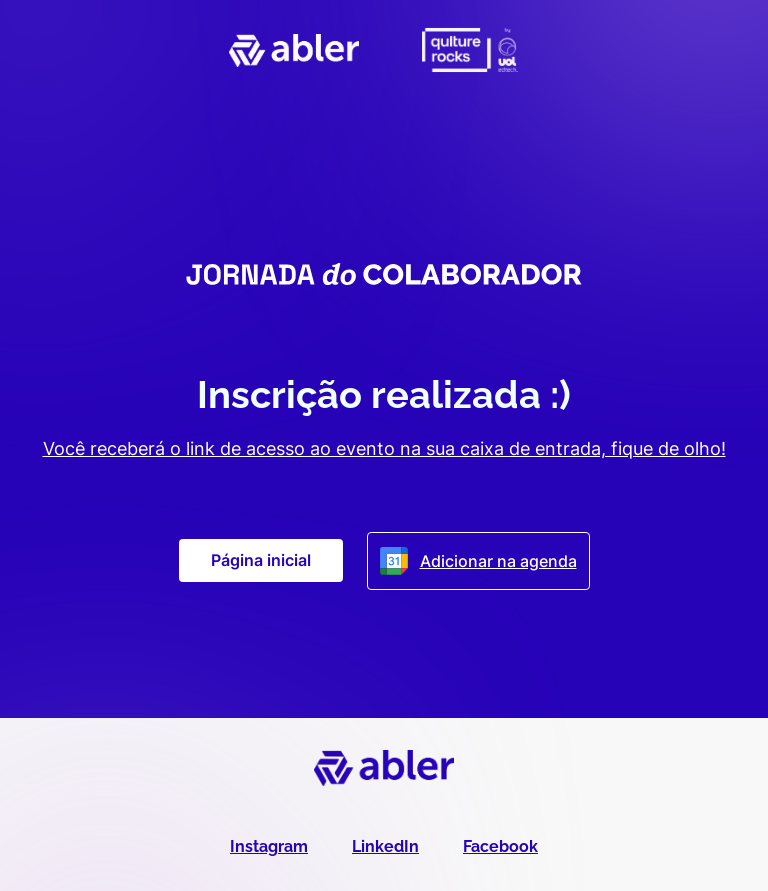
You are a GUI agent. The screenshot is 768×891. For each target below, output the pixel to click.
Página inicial (261, 560)
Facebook (500, 846)
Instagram (269, 846)
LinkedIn (385, 846)
